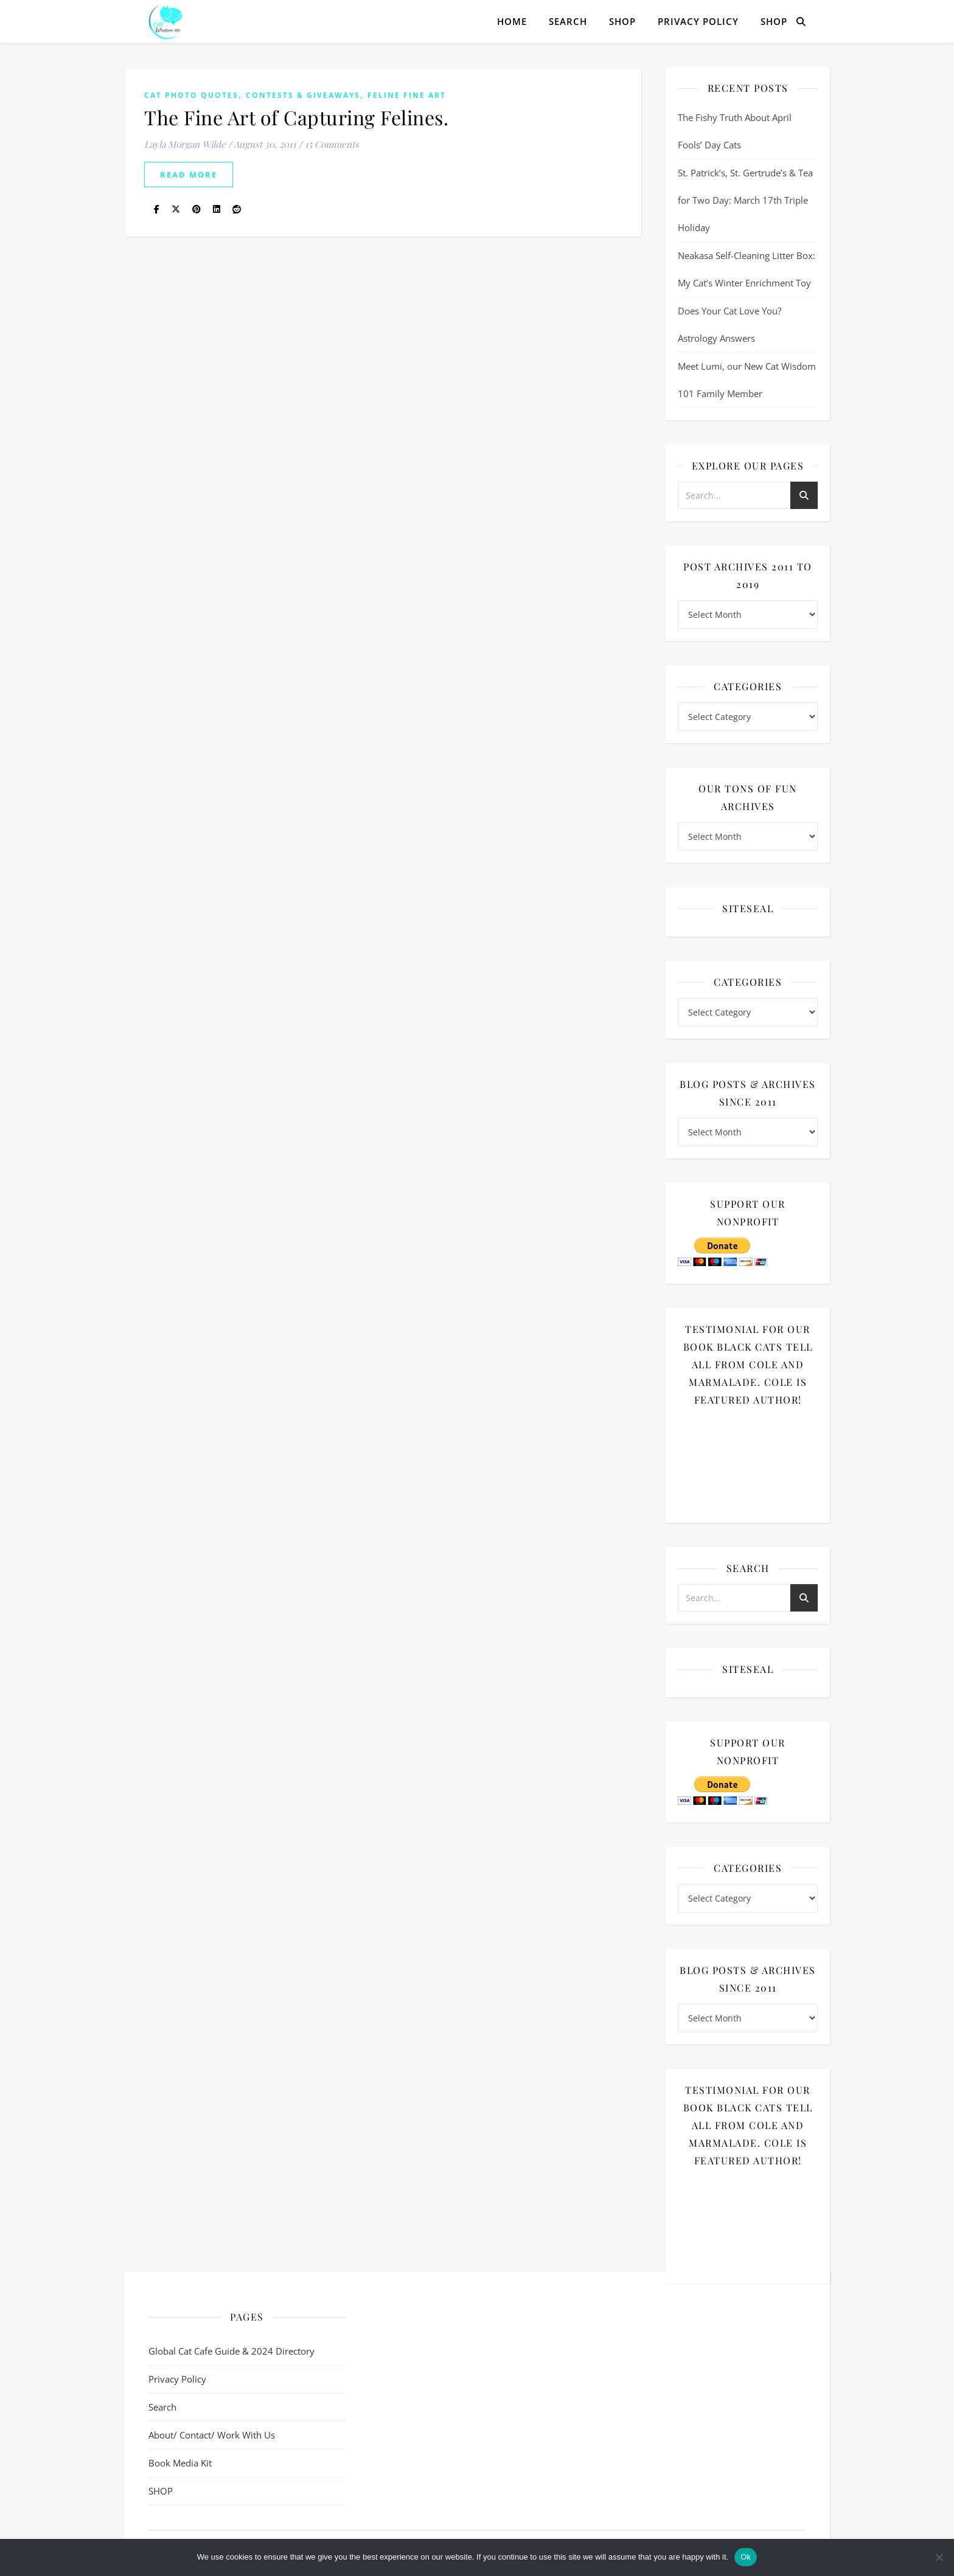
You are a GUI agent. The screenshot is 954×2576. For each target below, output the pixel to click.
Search (568, 21)
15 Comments (332, 144)
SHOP (622, 21)
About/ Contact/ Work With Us (211, 2435)
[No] (939, 2557)
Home (512, 21)
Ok (745, 2556)
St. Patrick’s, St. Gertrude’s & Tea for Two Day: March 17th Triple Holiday (745, 200)
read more (188, 174)
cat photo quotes (191, 95)
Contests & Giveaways (303, 95)
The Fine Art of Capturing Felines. (296, 117)
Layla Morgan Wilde (185, 144)
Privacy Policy (698, 21)
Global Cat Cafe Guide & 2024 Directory (231, 2351)
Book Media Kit (180, 2463)
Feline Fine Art (406, 95)
